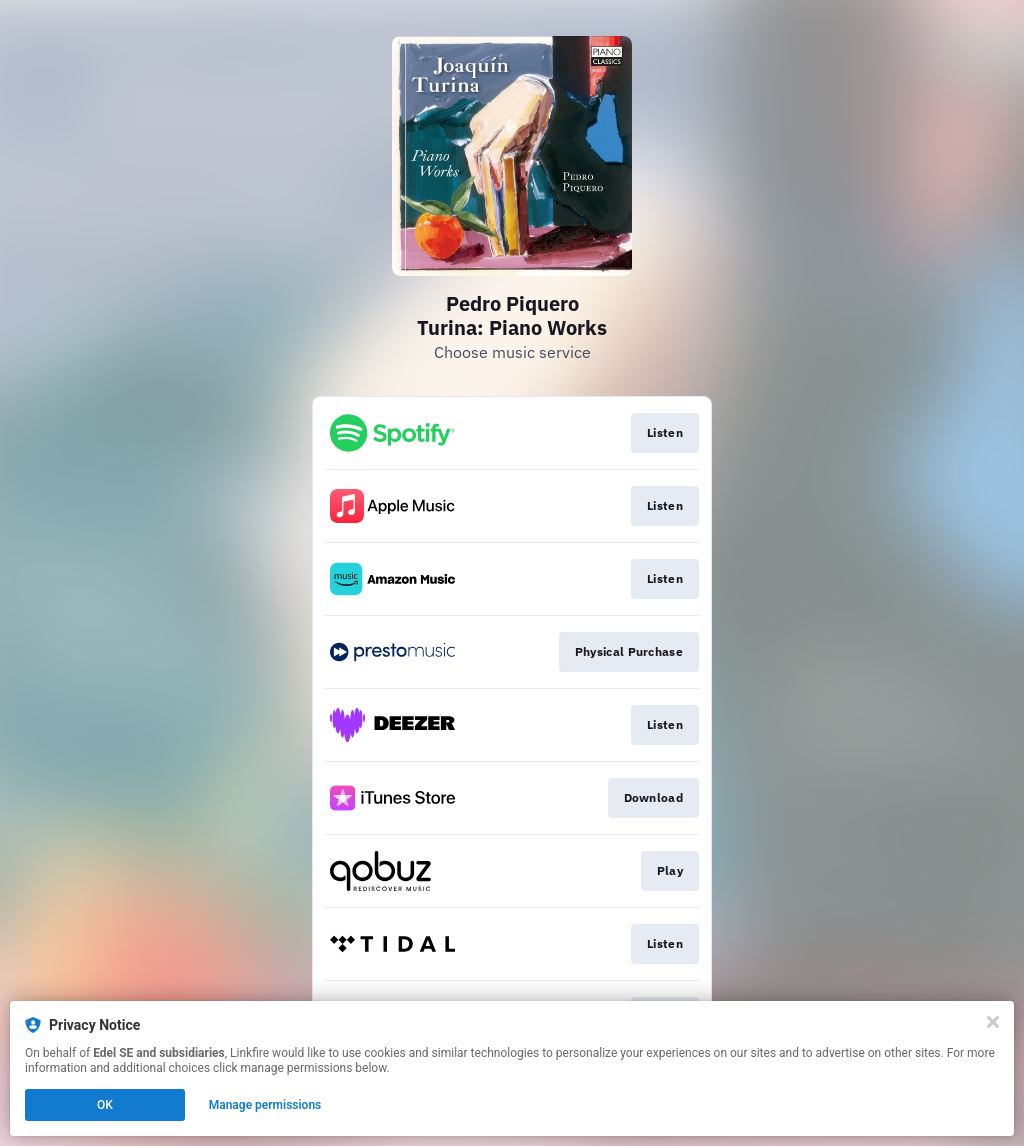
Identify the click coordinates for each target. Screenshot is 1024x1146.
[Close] (993, 1022)
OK (105, 1105)
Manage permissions (265, 1105)
